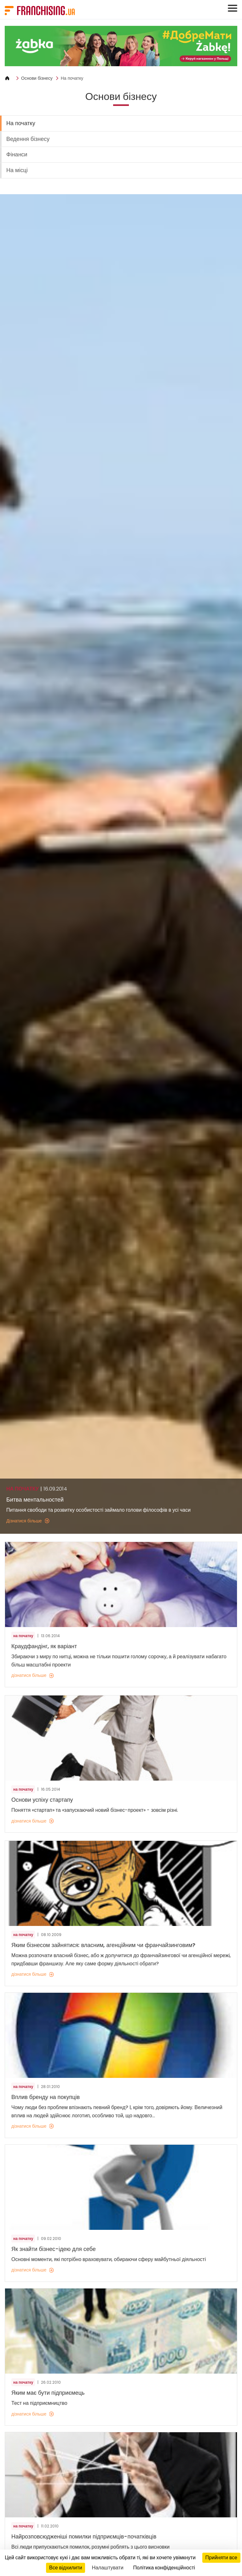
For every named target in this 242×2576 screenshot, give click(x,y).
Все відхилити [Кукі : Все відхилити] (65, 2567)
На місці (17, 170)
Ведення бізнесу (27, 139)
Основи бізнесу (37, 78)
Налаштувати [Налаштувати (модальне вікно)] (107, 2567)
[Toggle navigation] (232, 8)
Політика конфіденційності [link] (164, 2567)
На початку (72, 78)
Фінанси (16, 154)
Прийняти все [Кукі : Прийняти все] (221, 2557)
